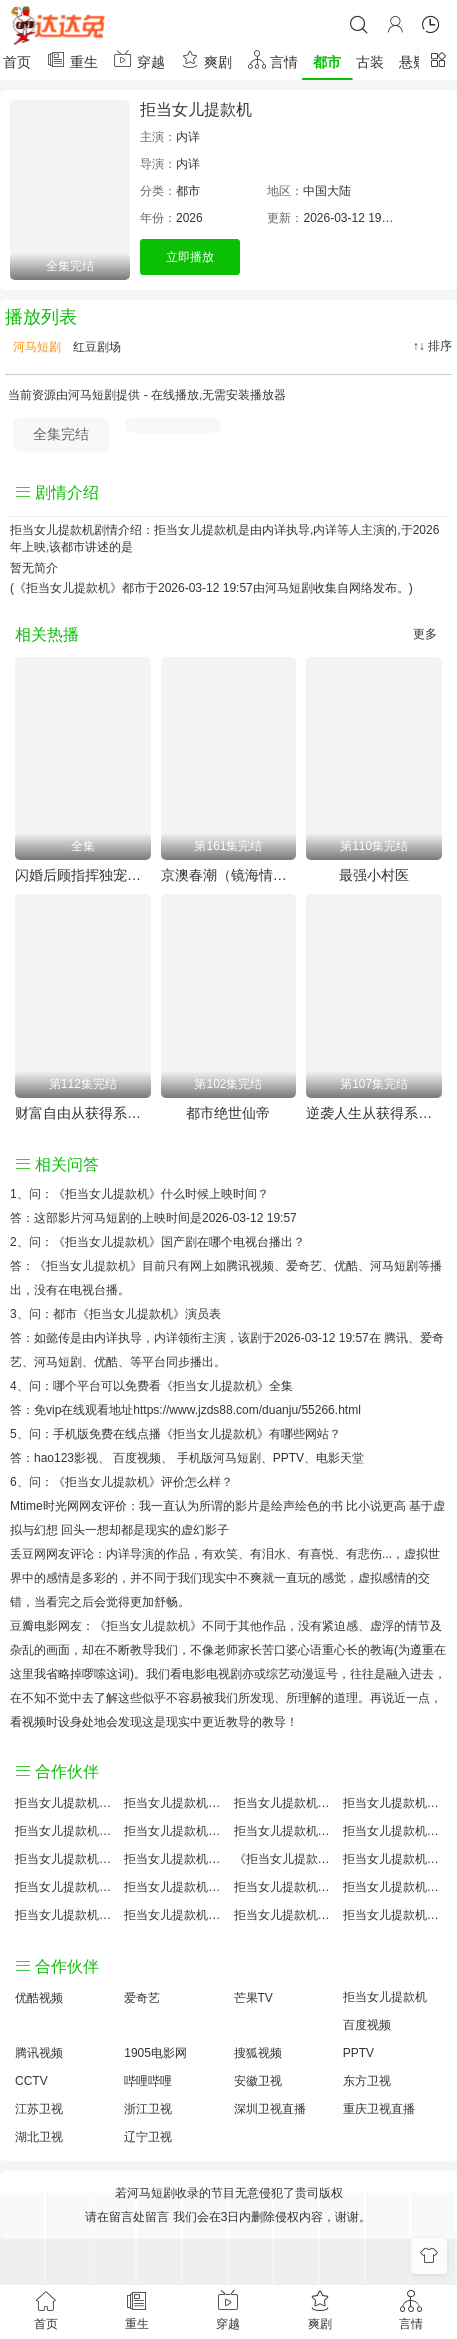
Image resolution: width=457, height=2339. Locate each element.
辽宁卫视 (148, 2137)
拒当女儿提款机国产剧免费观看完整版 (392, 1859)
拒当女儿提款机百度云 (283, 1831)
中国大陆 (327, 191)
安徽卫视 (258, 2081)
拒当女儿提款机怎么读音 (64, 1859)
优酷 (106, 1362)
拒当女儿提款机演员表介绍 (392, 1831)
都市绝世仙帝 (228, 1113)
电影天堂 (340, 1458)
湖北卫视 (39, 2137)
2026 (189, 218)
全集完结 (61, 434)
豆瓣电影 (34, 1626)
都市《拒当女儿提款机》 (119, 1314)
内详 (188, 137)
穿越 (139, 59)
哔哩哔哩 (148, 2081)
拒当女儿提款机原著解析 (173, 1887)
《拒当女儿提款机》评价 (119, 1482)
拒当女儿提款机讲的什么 (392, 1803)
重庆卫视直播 (379, 2109)
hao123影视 (66, 1458)
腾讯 (396, 1338)
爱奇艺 (142, 1998)
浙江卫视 (148, 2109)
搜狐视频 (258, 2053)
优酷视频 (39, 1998)
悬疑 (413, 62)
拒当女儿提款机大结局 (283, 1803)
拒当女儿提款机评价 (64, 1803)
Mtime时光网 (44, 1506)
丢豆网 (28, 1554)
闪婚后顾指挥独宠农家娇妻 (83, 875)
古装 (370, 62)
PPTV (288, 1458)
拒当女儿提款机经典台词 (392, 1887)
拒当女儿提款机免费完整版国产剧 (173, 1915)
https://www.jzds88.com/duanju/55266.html (246, 1410)
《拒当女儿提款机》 (107, 1194)
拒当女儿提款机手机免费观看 (283, 1887)
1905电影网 (155, 2053)
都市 (327, 62)
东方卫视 (367, 2081)
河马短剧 (35, 347)
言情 (273, 59)
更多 (425, 634)
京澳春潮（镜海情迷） (229, 875)
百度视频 (137, 1458)
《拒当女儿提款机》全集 (227, 1386)
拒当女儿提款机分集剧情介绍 (283, 1915)
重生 (72, 59)
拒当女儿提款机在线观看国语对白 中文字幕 (392, 1915)
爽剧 (206, 59)
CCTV (31, 2081)
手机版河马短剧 (219, 1458)
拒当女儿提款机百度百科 (173, 1831)
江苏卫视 (39, 2109)
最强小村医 (374, 875)
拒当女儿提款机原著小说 (173, 1803)
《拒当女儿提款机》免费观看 (283, 1859)
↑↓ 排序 (432, 346)
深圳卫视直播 (270, 2109)
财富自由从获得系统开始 (83, 1113)
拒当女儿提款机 (196, 109)
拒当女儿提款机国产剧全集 (64, 1831)
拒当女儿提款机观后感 (64, 1915)
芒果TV (253, 1998)
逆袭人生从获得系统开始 (374, 1113)
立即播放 (190, 257)
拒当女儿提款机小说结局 (173, 1859)
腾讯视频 (39, 2053)
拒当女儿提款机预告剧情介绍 (64, 1887)
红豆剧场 (95, 347)
